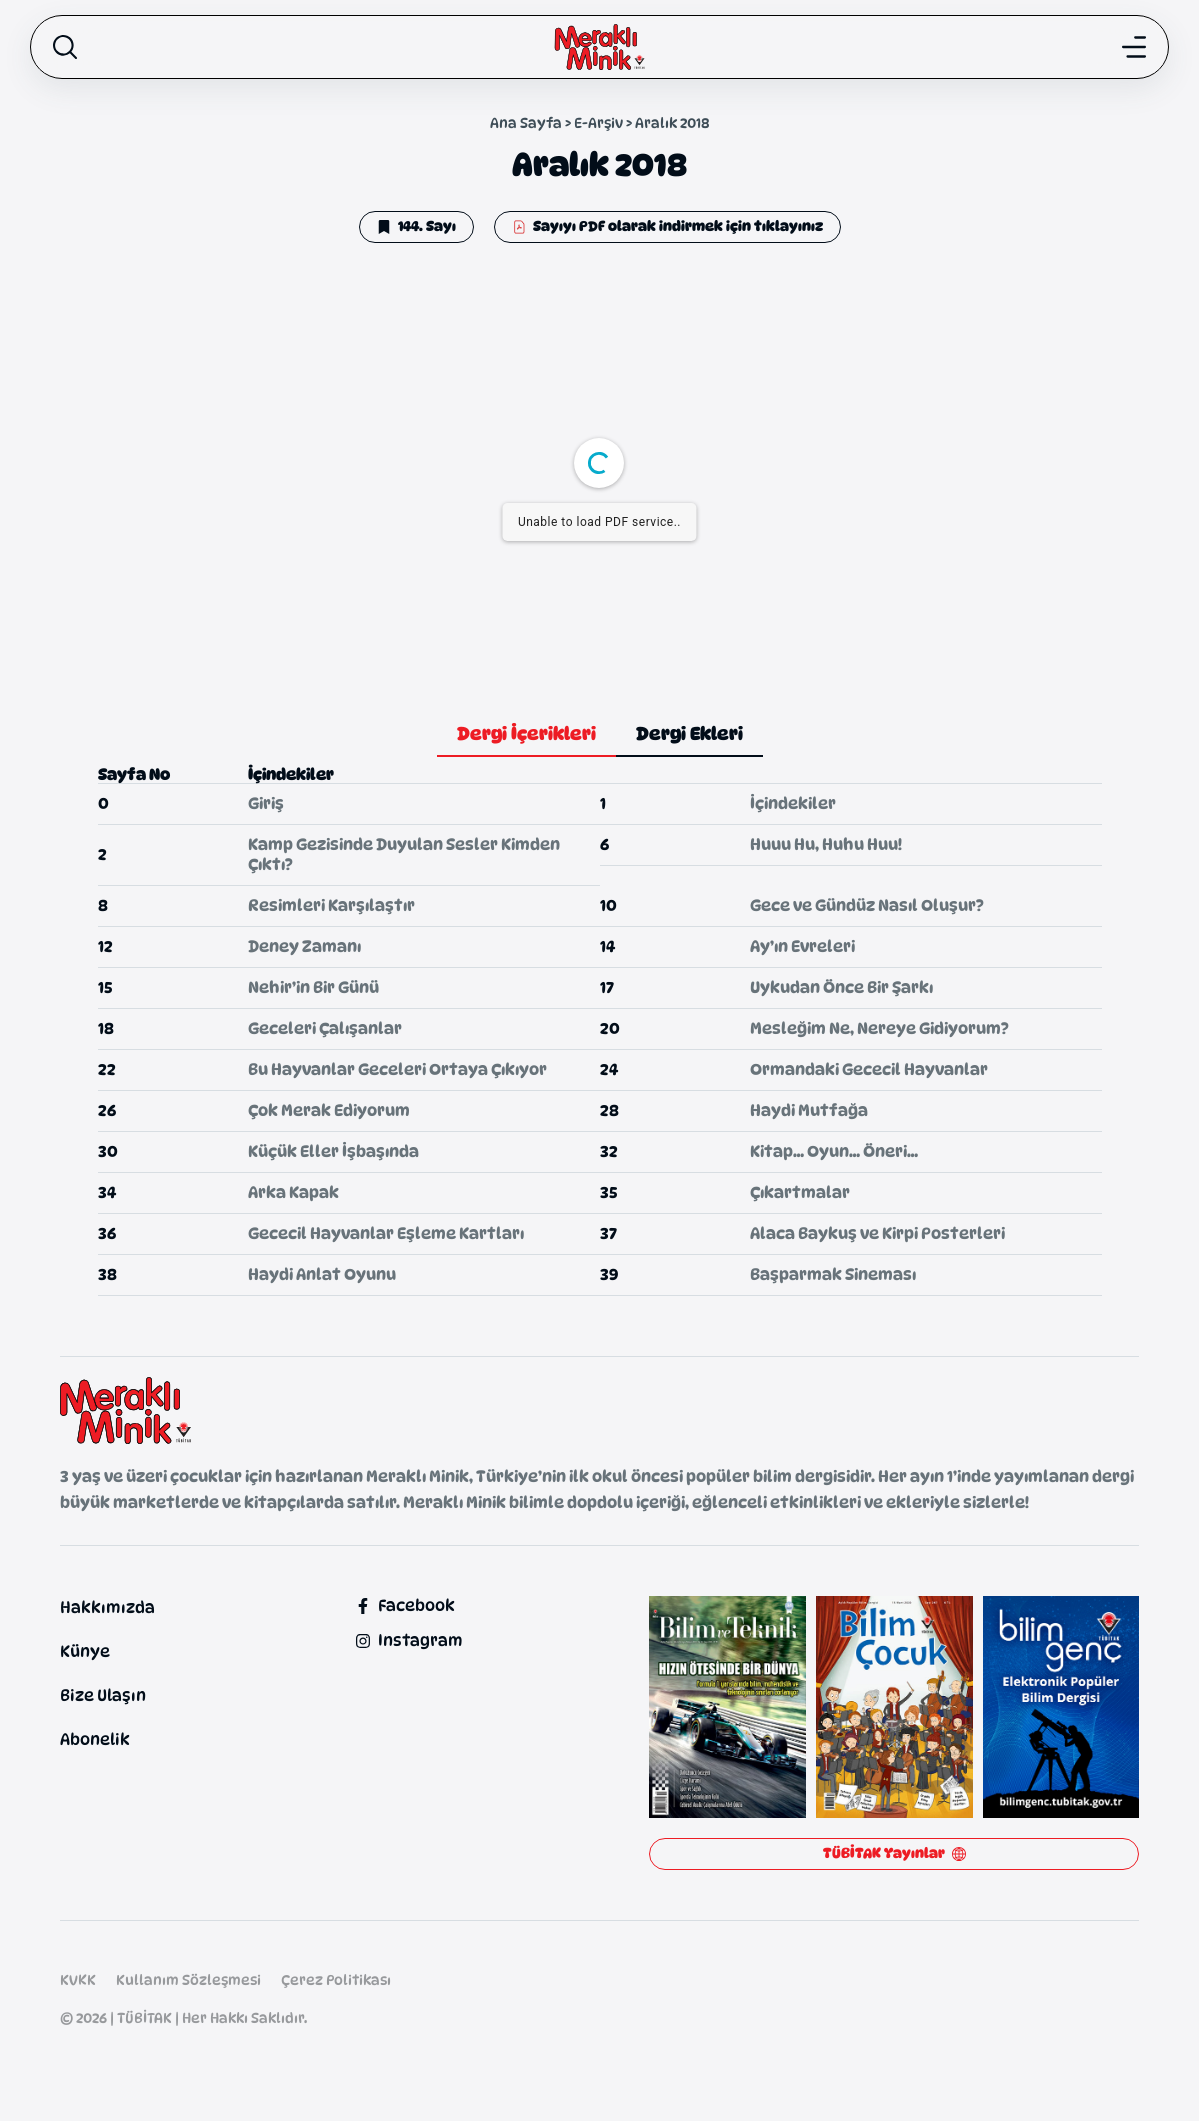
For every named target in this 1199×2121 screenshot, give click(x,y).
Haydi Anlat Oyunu (322, 1274)
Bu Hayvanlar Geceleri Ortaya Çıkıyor (397, 1069)
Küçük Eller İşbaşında (333, 1151)
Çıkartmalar (800, 1192)
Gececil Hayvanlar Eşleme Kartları (386, 1233)
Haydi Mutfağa (809, 1110)
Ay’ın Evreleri (802, 946)
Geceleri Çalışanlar (325, 1028)
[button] (416, 227)
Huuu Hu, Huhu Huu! (826, 844)
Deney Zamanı (304, 946)
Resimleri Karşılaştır (331, 905)
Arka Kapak (293, 1192)
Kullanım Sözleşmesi (188, 1979)
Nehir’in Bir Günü (313, 987)
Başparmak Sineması (833, 1274)
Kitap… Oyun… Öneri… (834, 1151)
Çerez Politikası (336, 1979)
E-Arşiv (598, 122)
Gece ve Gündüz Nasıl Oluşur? (867, 905)
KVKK (78, 1979)
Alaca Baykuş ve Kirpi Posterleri (877, 1233)
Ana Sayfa (526, 122)
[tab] (526, 735)
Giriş (266, 803)
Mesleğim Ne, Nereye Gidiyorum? (879, 1028)
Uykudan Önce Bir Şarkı (841, 987)
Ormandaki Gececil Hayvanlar (869, 1069)
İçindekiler (793, 803)
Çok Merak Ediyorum (329, 1110)
